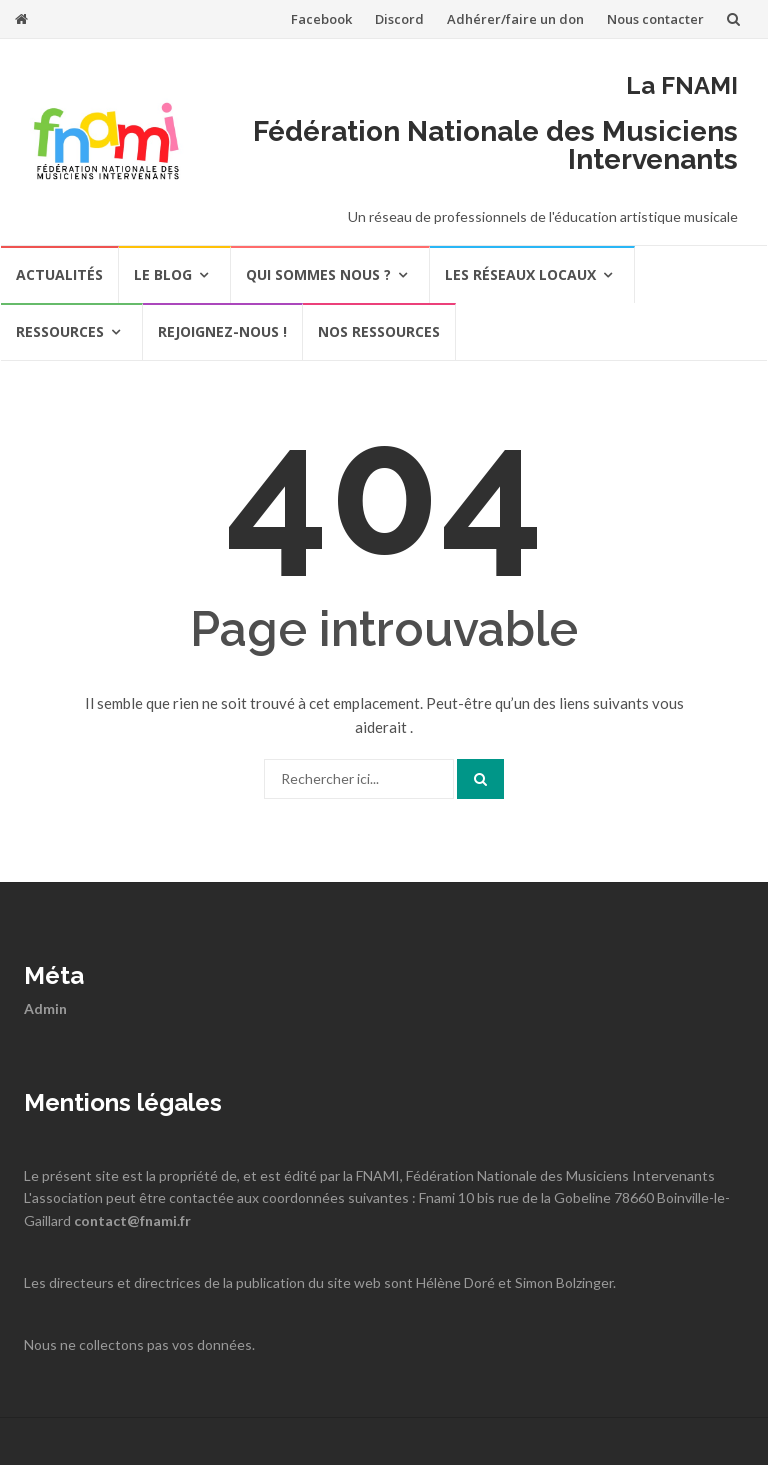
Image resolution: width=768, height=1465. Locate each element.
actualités (59, 274)
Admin (45, 1008)
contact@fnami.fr (132, 1220)
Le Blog (163, 274)
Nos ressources (379, 331)
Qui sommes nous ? (318, 274)
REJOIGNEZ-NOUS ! (222, 331)
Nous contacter (655, 19)
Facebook (321, 19)
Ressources (60, 331)
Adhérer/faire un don (515, 19)
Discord (399, 19)
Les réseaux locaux (520, 274)
